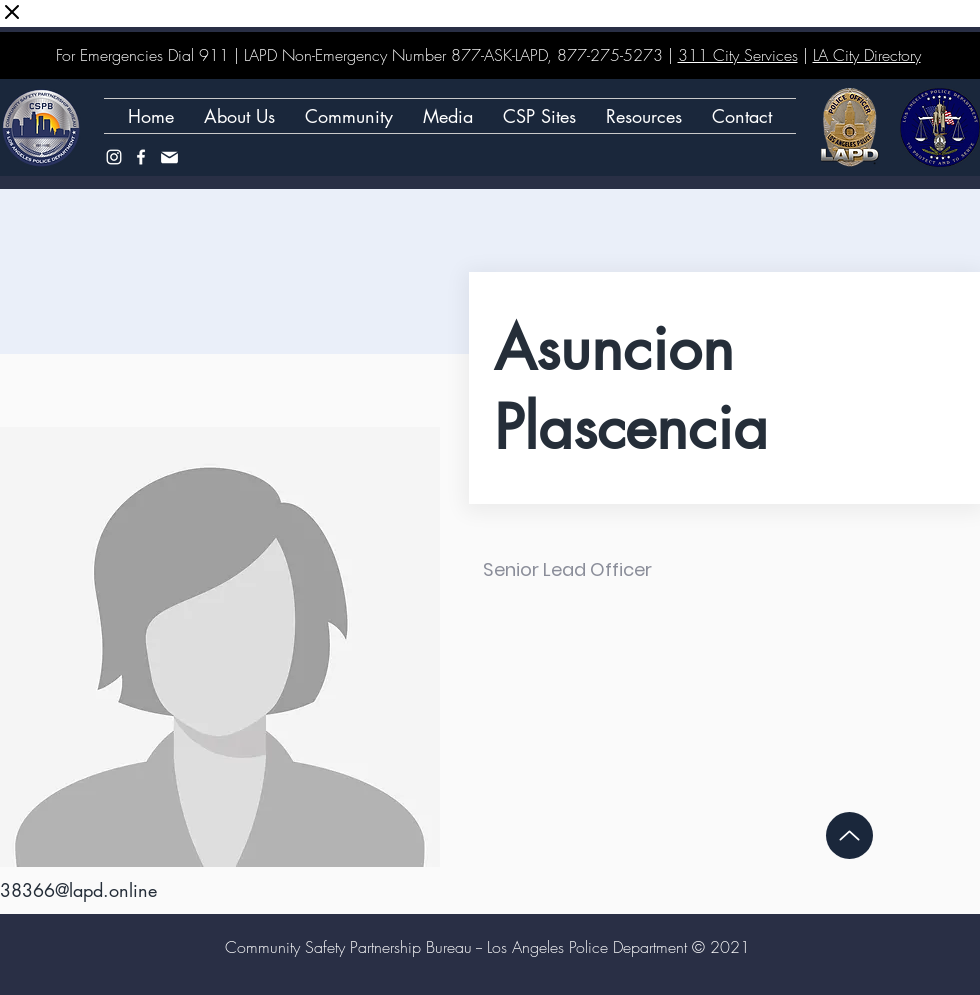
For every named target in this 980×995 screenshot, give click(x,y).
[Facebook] (141, 157)
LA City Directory (867, 55)
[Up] (849, 835)
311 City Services (738, 55)
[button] (539, 116)
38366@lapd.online (78, 890)
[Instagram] (114, 157)
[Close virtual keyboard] (12, 13)
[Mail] (169, 157)
